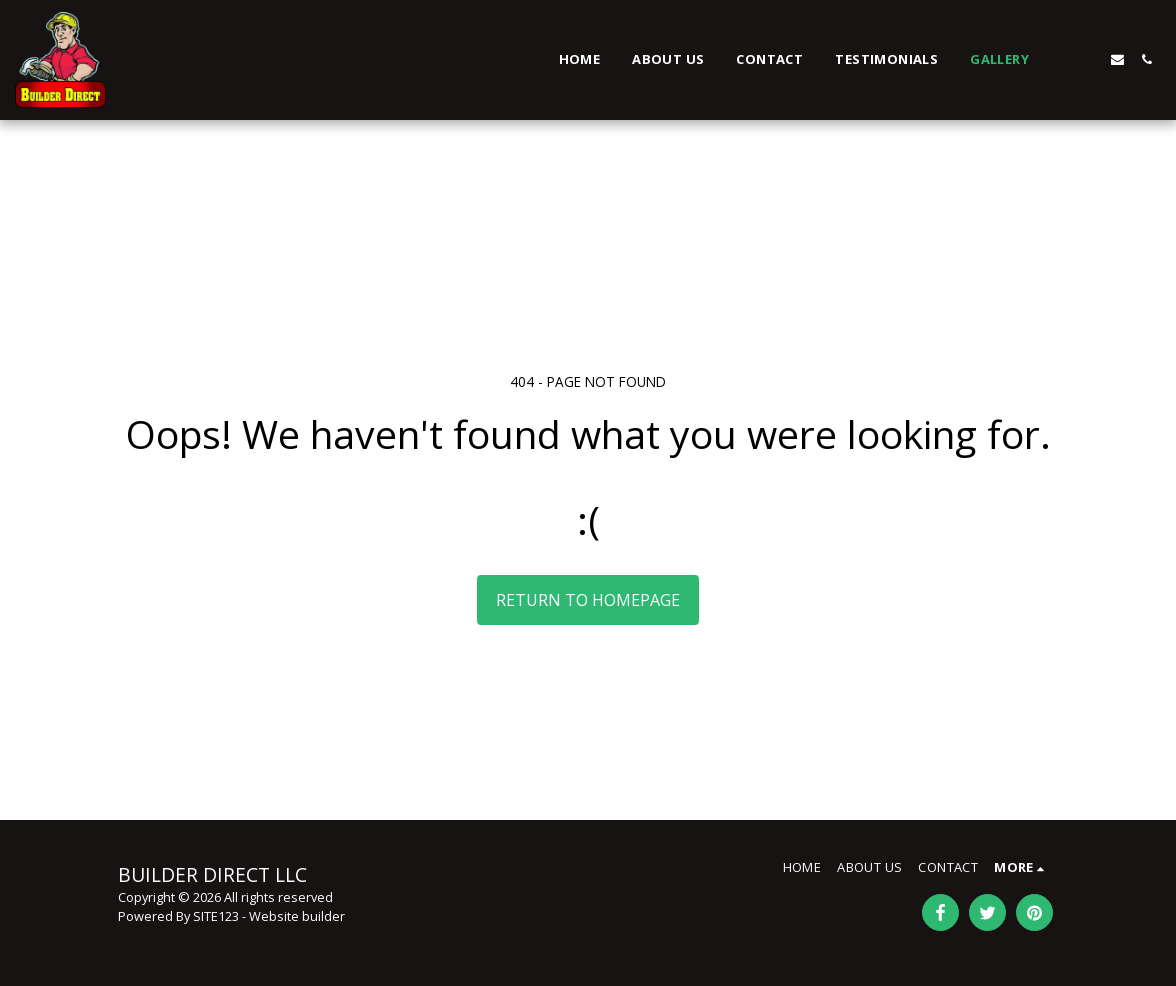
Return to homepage (588, 600)
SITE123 (216, 916)
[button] (1059, 59)
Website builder (297, 916)
